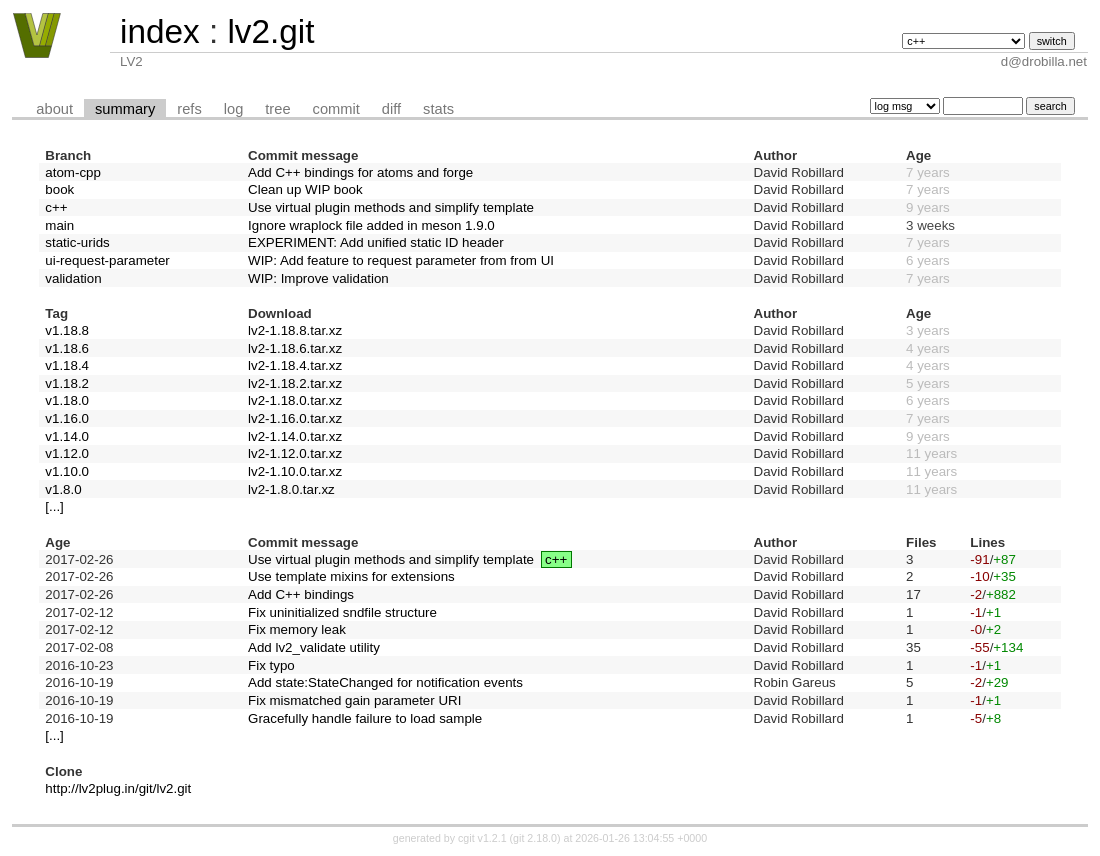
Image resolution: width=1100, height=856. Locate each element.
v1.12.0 (67, 453)
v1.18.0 (67, 400)
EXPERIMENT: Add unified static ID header (376, 242)
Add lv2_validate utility (314, 647)
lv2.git (270, 31)
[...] (54, 506)
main (59, 225)
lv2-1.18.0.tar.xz (295, 400)
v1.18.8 (67, 330)
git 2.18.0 (535, 838)
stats (438, 109)
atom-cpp (73, 172)
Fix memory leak (297, 629)
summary (125, 109)
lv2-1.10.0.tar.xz (295, 471)
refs (189, 109)
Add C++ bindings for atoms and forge (360, 172)
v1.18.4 (67, 365)
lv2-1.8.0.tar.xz (291, 489)
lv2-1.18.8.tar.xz (295, 330)
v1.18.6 (67, 348)
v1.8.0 (63, 489)
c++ (56, 207)
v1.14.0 (67, 436)
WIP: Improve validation (318, 278)
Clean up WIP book (305, 189)
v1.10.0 (67, 471)
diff (391, 109)
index (160, 31)
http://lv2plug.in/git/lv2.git (118, 788)
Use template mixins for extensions (351, 576)
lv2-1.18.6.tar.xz (295, 348)
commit (336, 109)
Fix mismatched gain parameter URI (354, 700)
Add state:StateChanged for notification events (385, 682)
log (234, 109)
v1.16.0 (67, 418)
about (54, 109)
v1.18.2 (67, 383)
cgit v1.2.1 (482, 838)
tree (277, 109)
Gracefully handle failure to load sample (365, 718)
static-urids (77, 242)
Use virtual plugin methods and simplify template (391, 207)
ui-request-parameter (107, 260)
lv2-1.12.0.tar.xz (295, 453)
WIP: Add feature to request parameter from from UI (401, 260)
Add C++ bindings (301, 594)
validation (73, 278)
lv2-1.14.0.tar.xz (295, 436)
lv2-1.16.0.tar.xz (295, 418)
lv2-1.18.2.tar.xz (295, 383)
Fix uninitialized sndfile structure (342, 612)
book (59, 189)
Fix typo (271, 665)
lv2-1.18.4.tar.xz (295, 365)
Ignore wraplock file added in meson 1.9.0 (371, 225)
